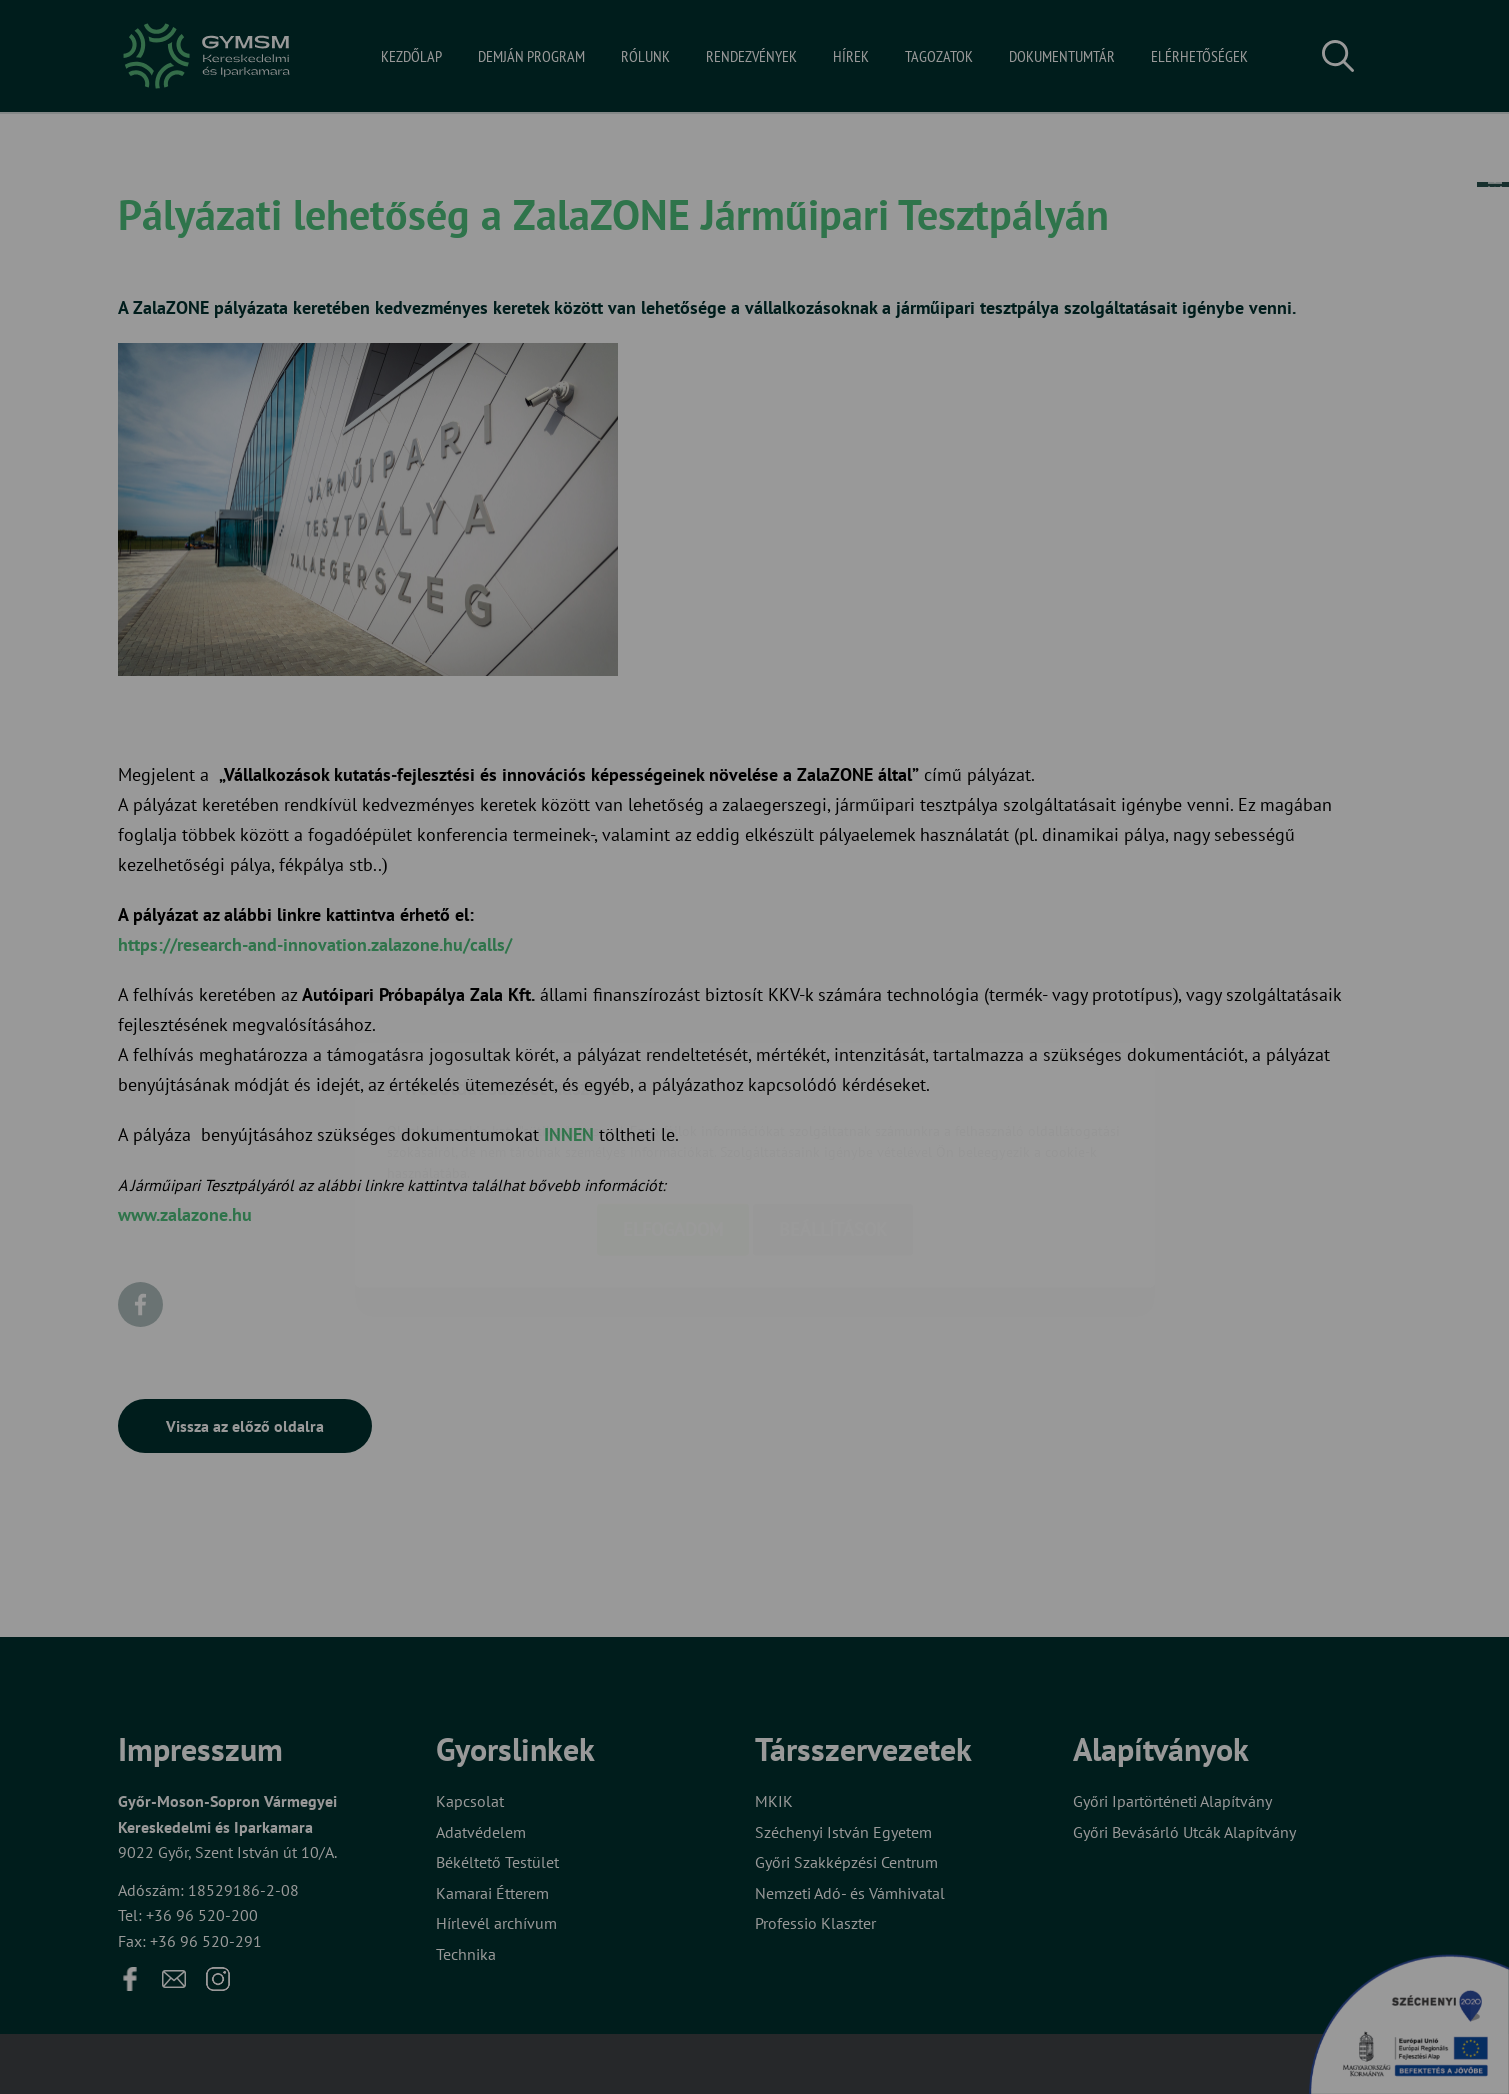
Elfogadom (673, 1111)
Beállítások (833, 1111)
